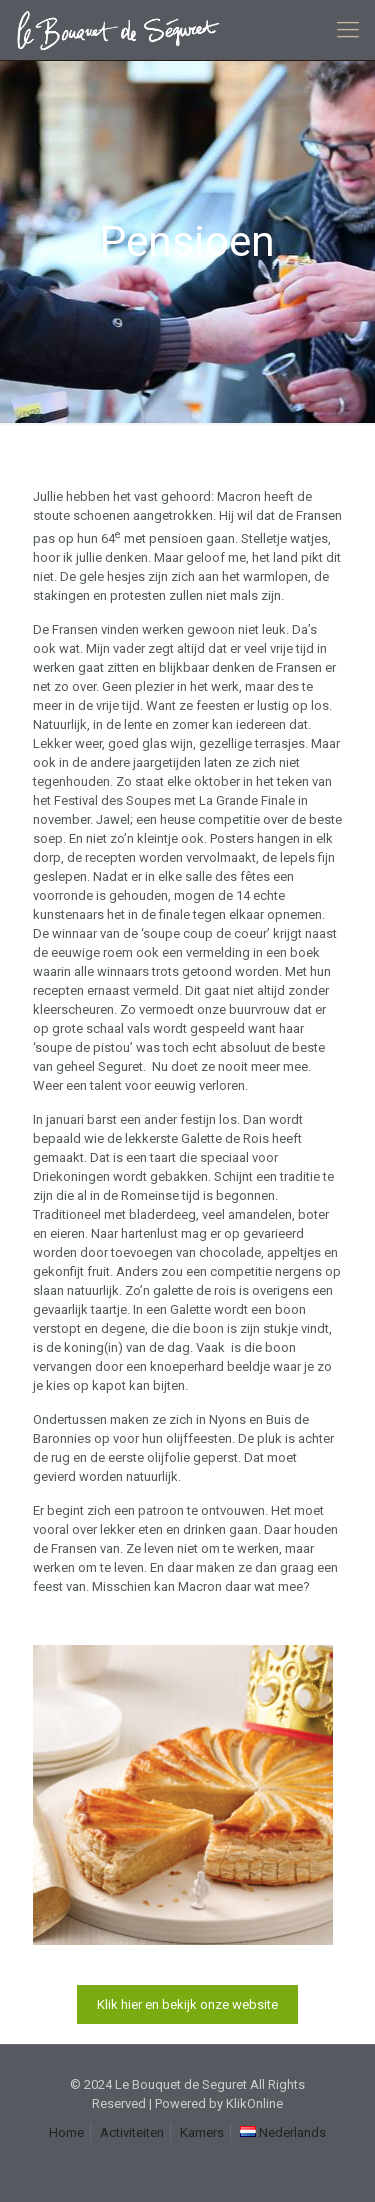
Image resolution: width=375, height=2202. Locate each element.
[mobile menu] (348, 30)
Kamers (202, 2132)
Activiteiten (132, 2132)
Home (66, 2132)
